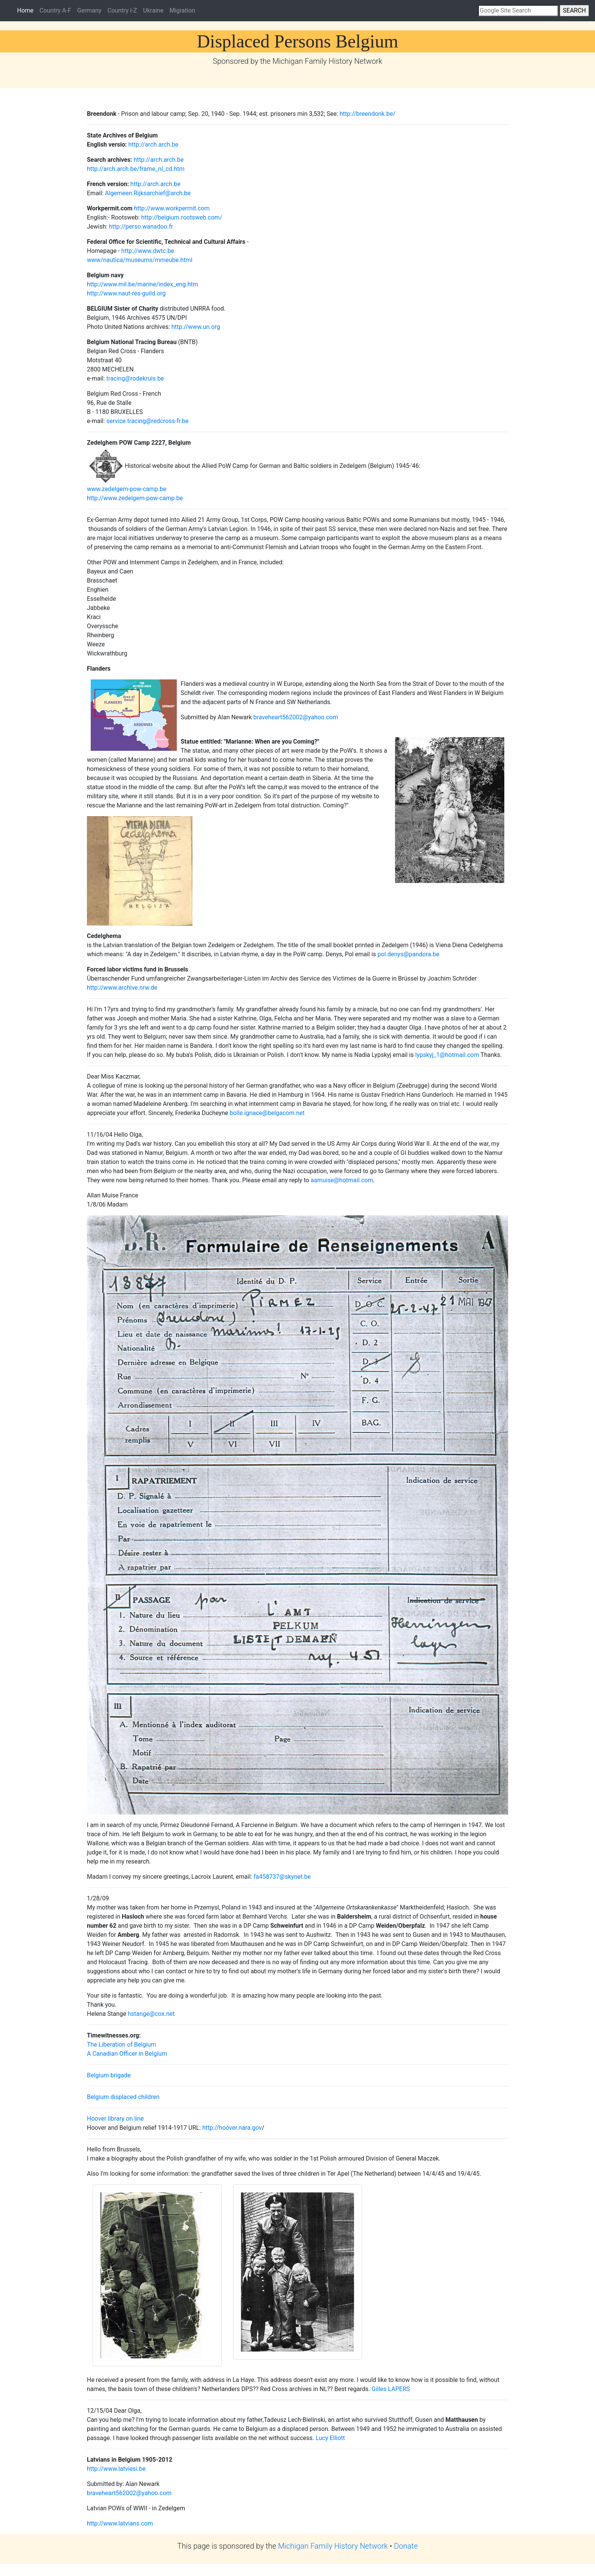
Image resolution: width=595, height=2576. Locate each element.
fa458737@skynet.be (282, 1876)
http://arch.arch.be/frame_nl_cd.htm (135, 168)
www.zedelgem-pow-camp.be (126, 489)
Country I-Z (122, 10)
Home (26, 10)
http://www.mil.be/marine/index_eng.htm (142, 284)
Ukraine (153, 10)
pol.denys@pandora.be (408, 954)
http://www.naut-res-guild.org (126, 293)
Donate (406, 2546)
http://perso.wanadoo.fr (140, 226)
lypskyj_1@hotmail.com (447, 1054)
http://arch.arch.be (152, 144)
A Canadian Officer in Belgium (127, 2053)
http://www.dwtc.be (147, 250)
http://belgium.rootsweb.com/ (181, 217)
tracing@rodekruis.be (134, 378)
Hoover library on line (115, 2118)
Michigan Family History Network (333, 2546)
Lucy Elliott (330, 2438)
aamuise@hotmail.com (342, 1180)
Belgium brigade (109, 2075)
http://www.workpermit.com (171, 208)
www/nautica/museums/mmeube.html (139, 260)
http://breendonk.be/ (367, 113)
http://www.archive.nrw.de (122, 987)
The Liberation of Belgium (121, 2044)
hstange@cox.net (151, 2013)
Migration (182, 10)
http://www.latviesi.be (116, 2468)
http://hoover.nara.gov (231, 2127)
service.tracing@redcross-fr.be (147, 421)
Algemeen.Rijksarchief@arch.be (147, 193)
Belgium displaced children (123, 2097)
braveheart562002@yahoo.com (295, 717)
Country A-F (55, 10)
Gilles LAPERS (390, 2389)
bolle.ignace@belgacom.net (267, 1113)
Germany (89, 10)
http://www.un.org (196, 326)
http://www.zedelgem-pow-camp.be (135, 498)
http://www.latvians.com (120, 2523)
